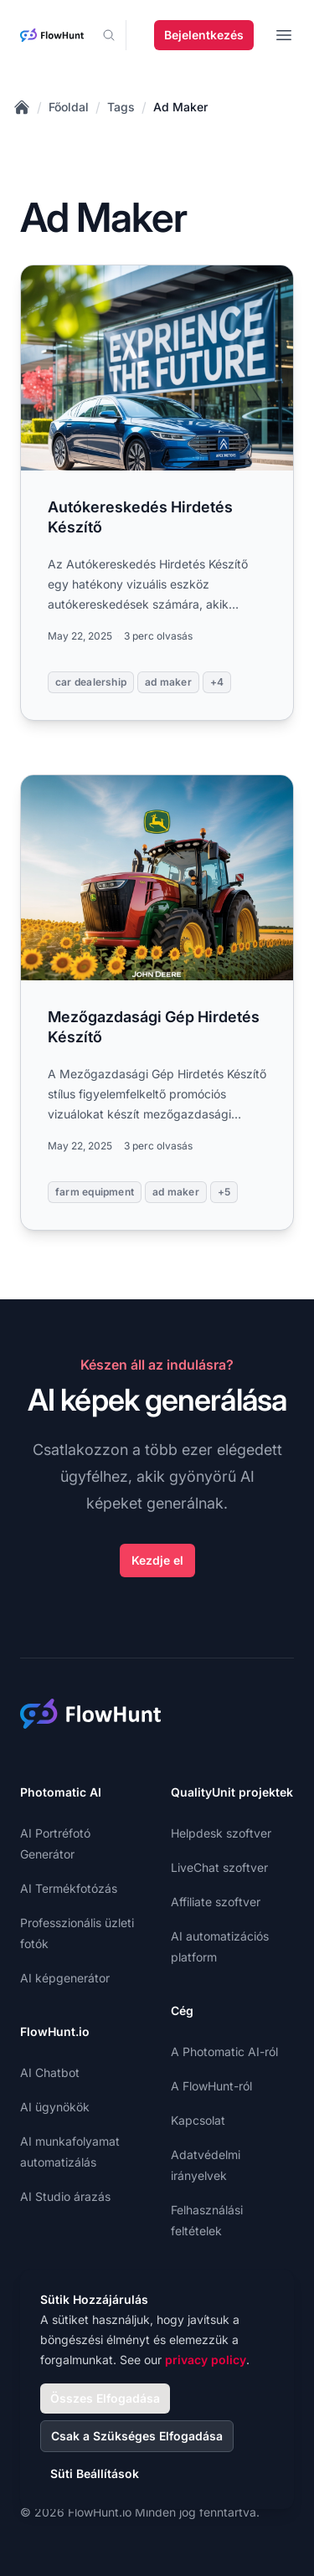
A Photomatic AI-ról (224, 2051)
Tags (121, 107)
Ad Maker (180, 107)
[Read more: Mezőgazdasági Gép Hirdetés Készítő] (157, 1002)
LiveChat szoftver (219, 1867)
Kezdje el (157, 1560)
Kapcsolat (198, 2120)
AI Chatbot (50, 2072)
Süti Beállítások (94, 2473)
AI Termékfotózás (68, 1888)
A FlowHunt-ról (211, 2086)
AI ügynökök (55, 2107)
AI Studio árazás (65, 2196)
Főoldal (69, 107)
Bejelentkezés (204, 35)
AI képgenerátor (65, 1978)
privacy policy (205, 2359)
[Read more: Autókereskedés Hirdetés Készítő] (157, 492)
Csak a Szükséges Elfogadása (137, 2436)
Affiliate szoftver (215, 1902)
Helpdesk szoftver (221, 1833)
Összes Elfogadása (105, 2398)
